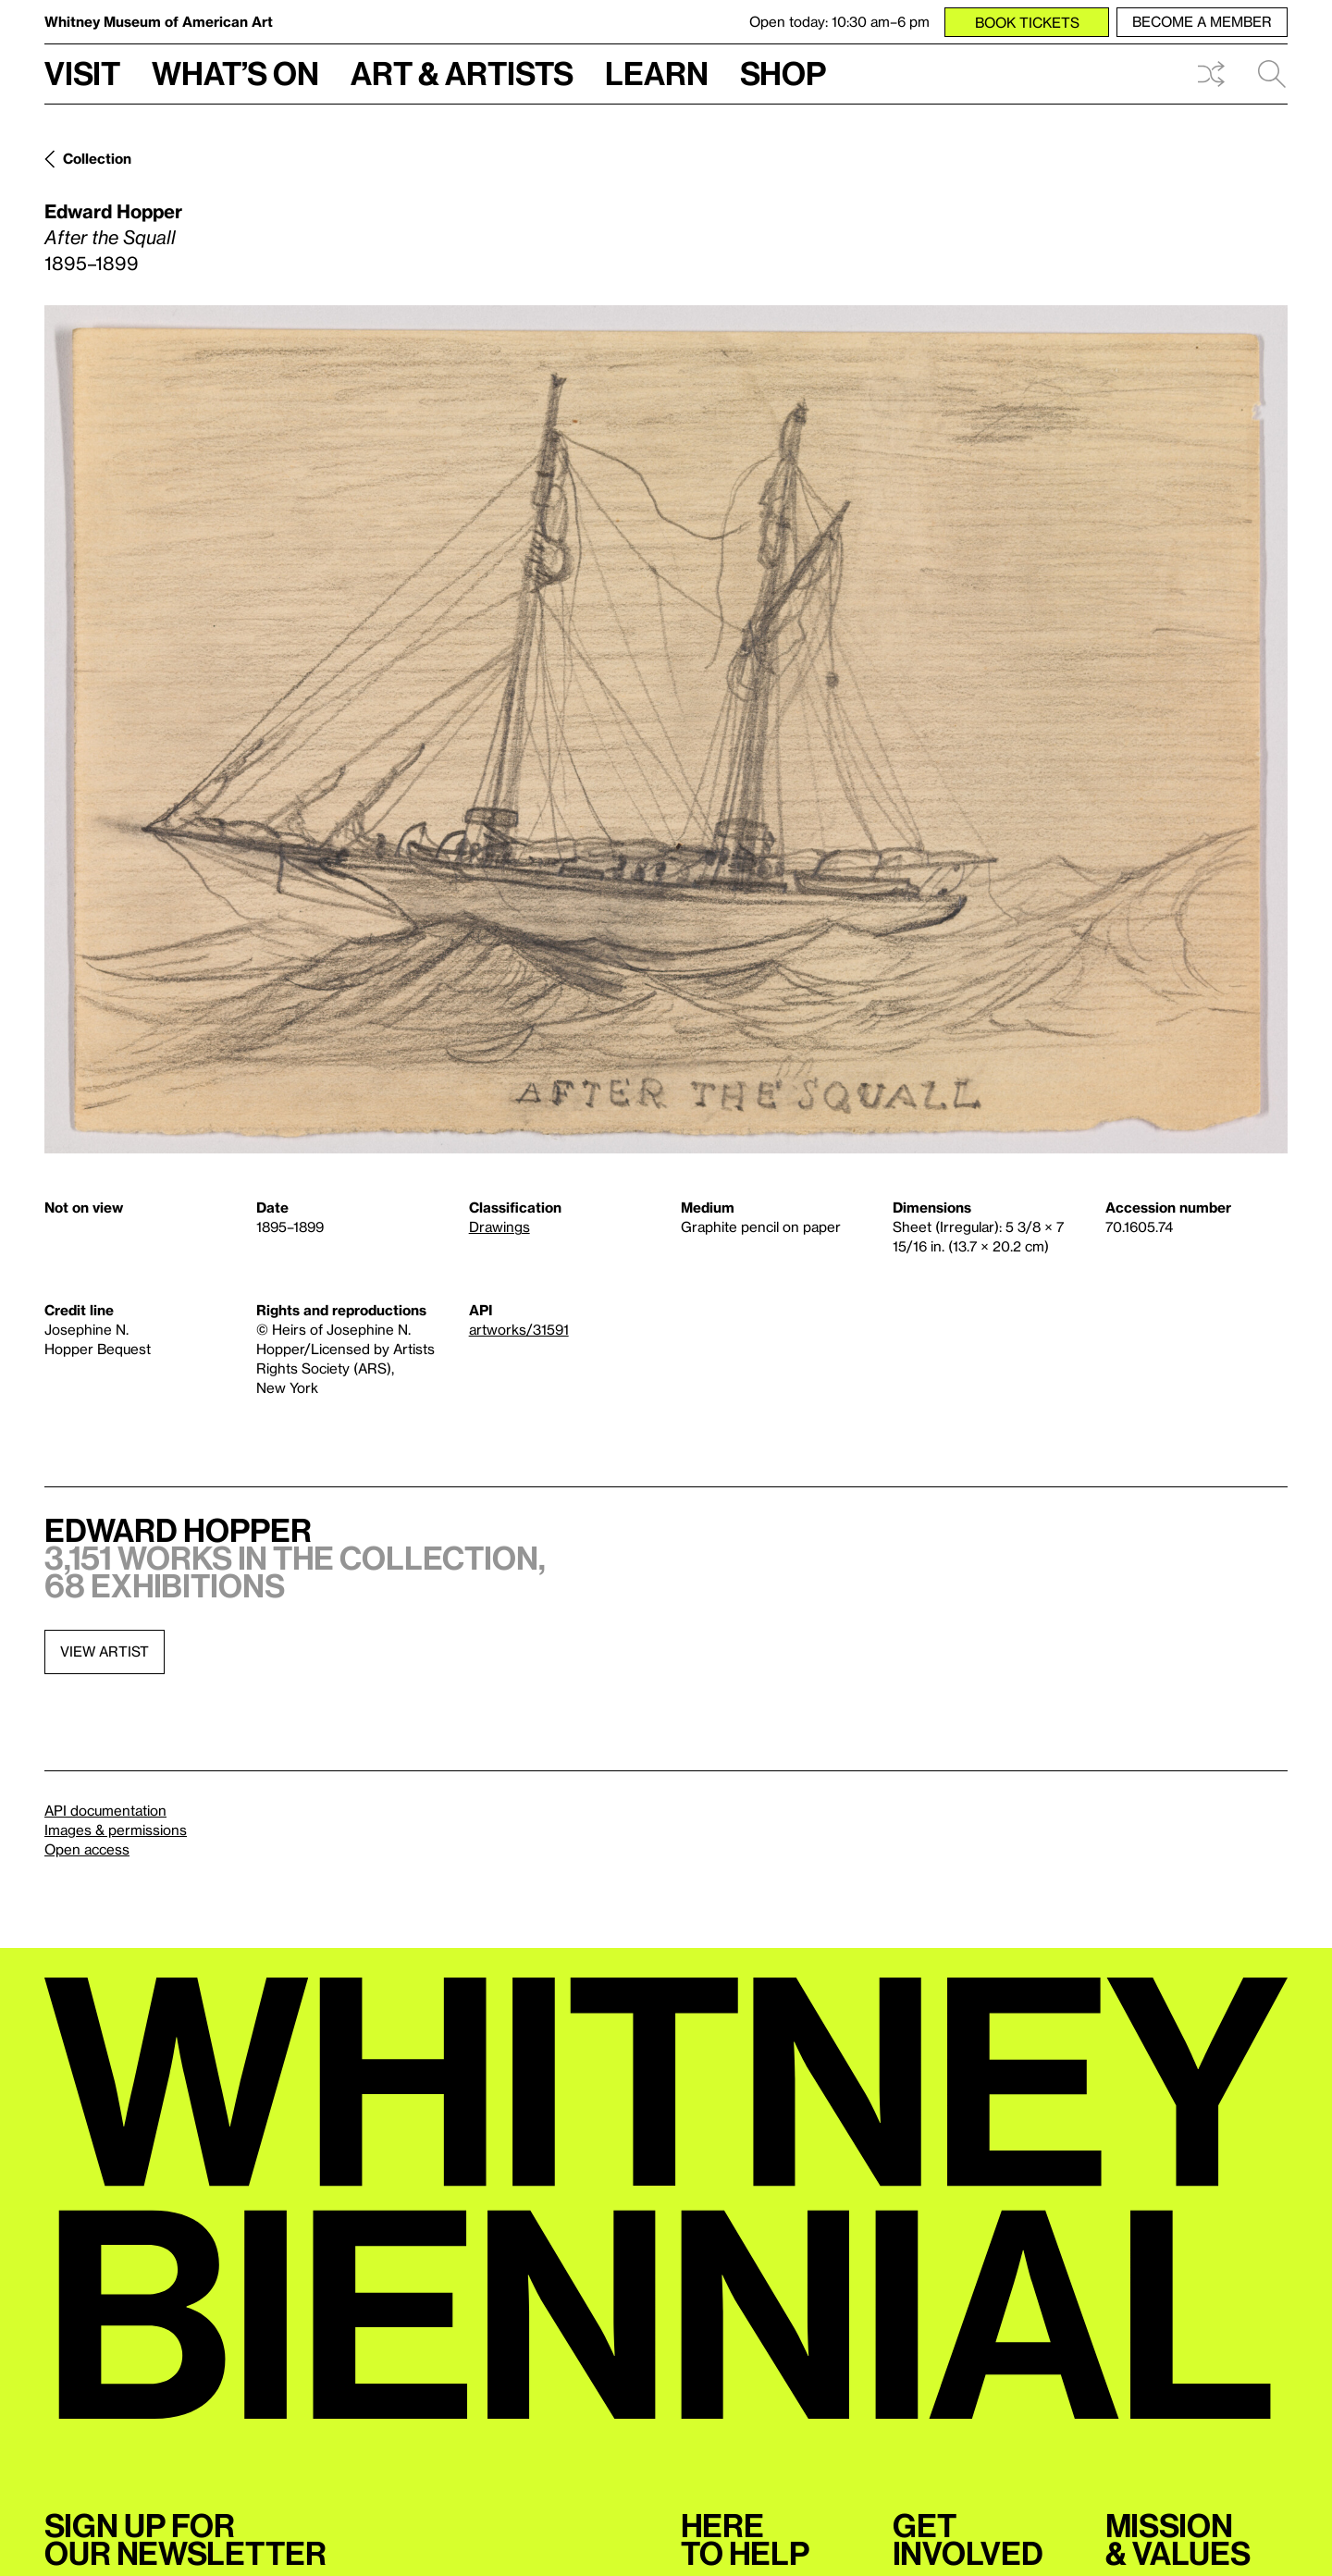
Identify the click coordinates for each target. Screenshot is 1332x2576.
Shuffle (1211, 74)
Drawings (499, 1226)
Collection (97, 158)
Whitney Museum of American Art (158, 21)
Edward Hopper (113, 211)
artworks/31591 (519, 1329)
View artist (104, 1651)
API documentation (105, 1810)
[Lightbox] (666, 729)
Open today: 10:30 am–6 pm (839, 21)
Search (1272, 74)
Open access (87, 1849)
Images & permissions (115, 1829)
